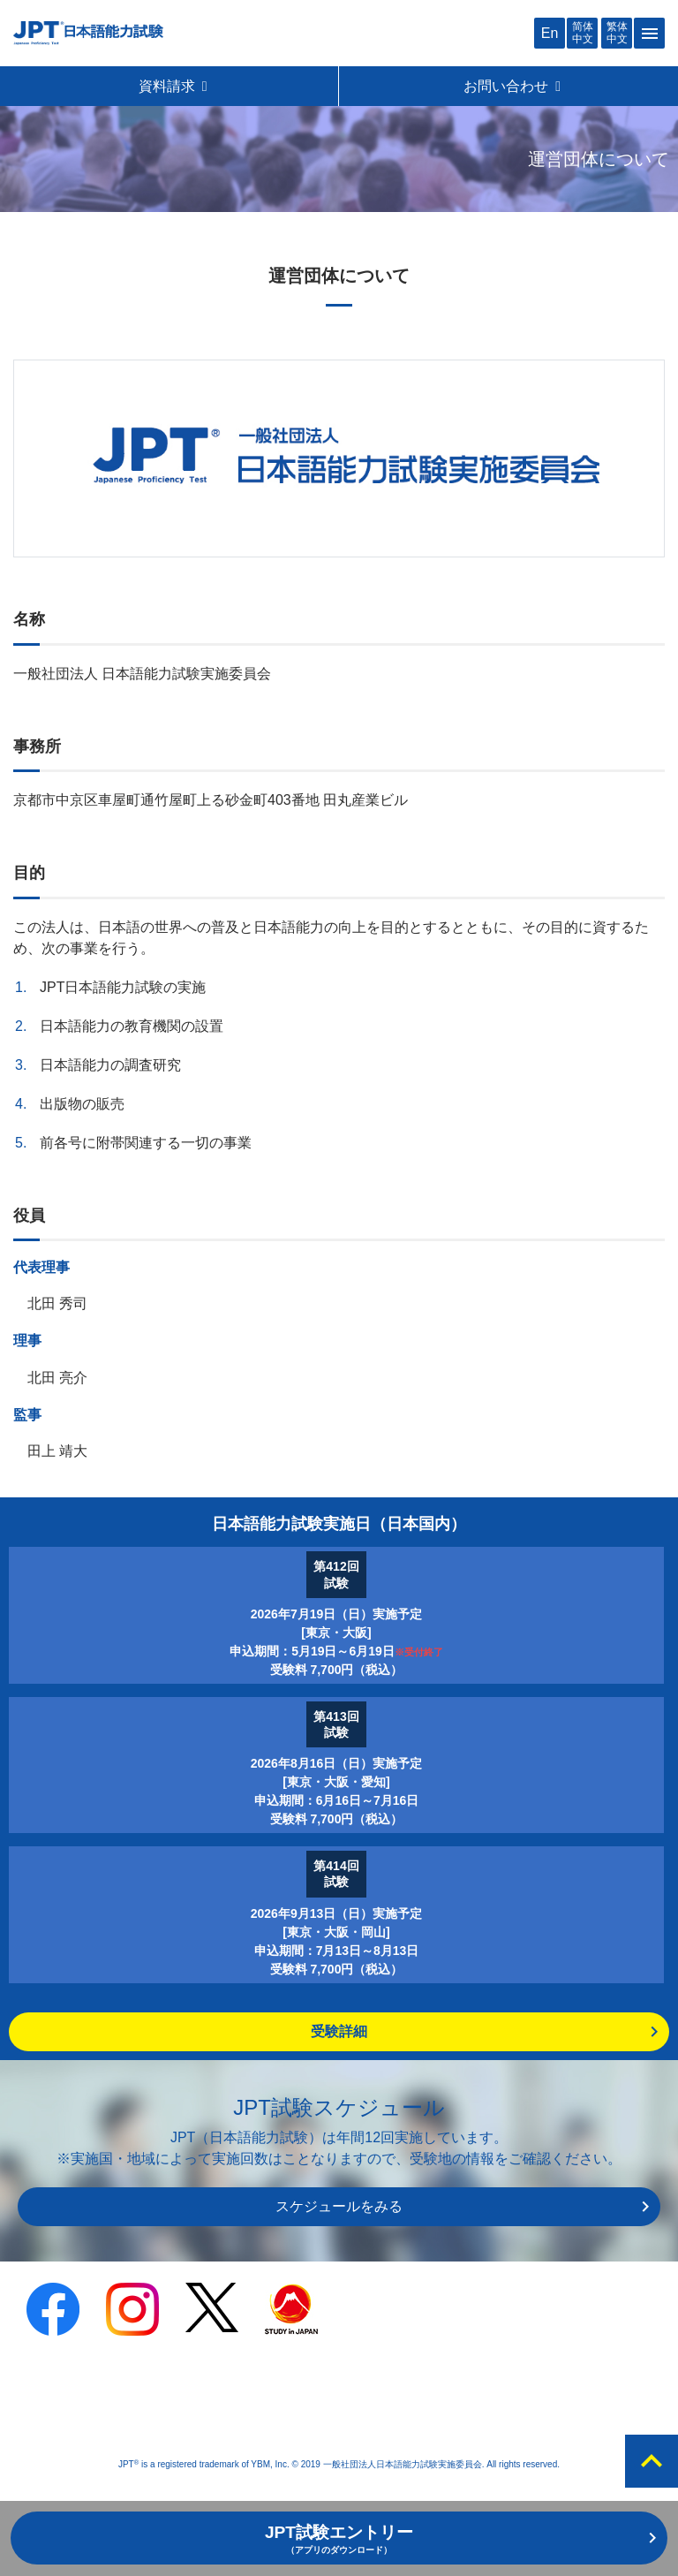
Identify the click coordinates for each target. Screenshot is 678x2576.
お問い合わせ (512, 86)
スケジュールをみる (339, 2206)
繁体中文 (617, 32)
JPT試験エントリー (339, 2539)
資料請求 (174, 86)
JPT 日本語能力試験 (88, 33)
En (550, 33)
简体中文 (582, 32)
